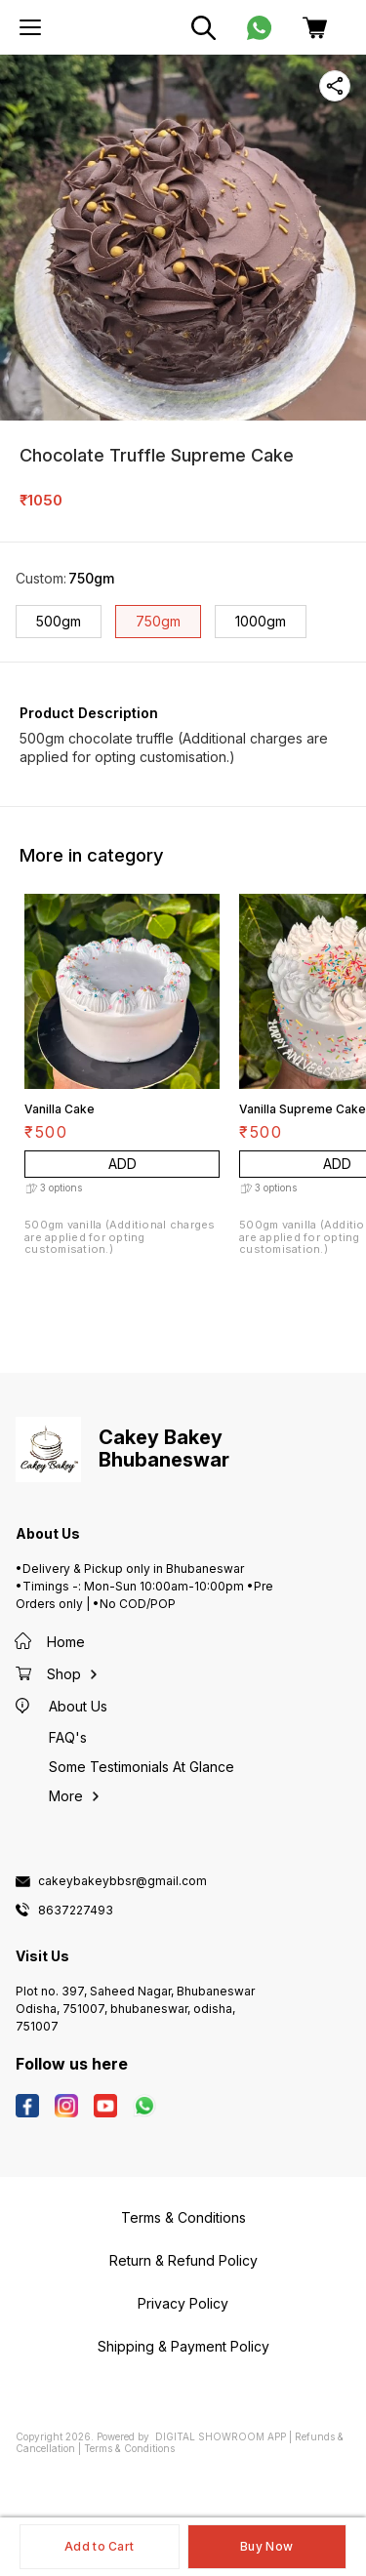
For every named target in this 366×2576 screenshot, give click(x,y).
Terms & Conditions (129, 2448)
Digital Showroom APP (220, 2436)
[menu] (30, 27)
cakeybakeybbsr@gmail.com (122, 1881)
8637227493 (75, 1910)
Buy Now (266, 2546)
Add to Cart (99, 2546)
